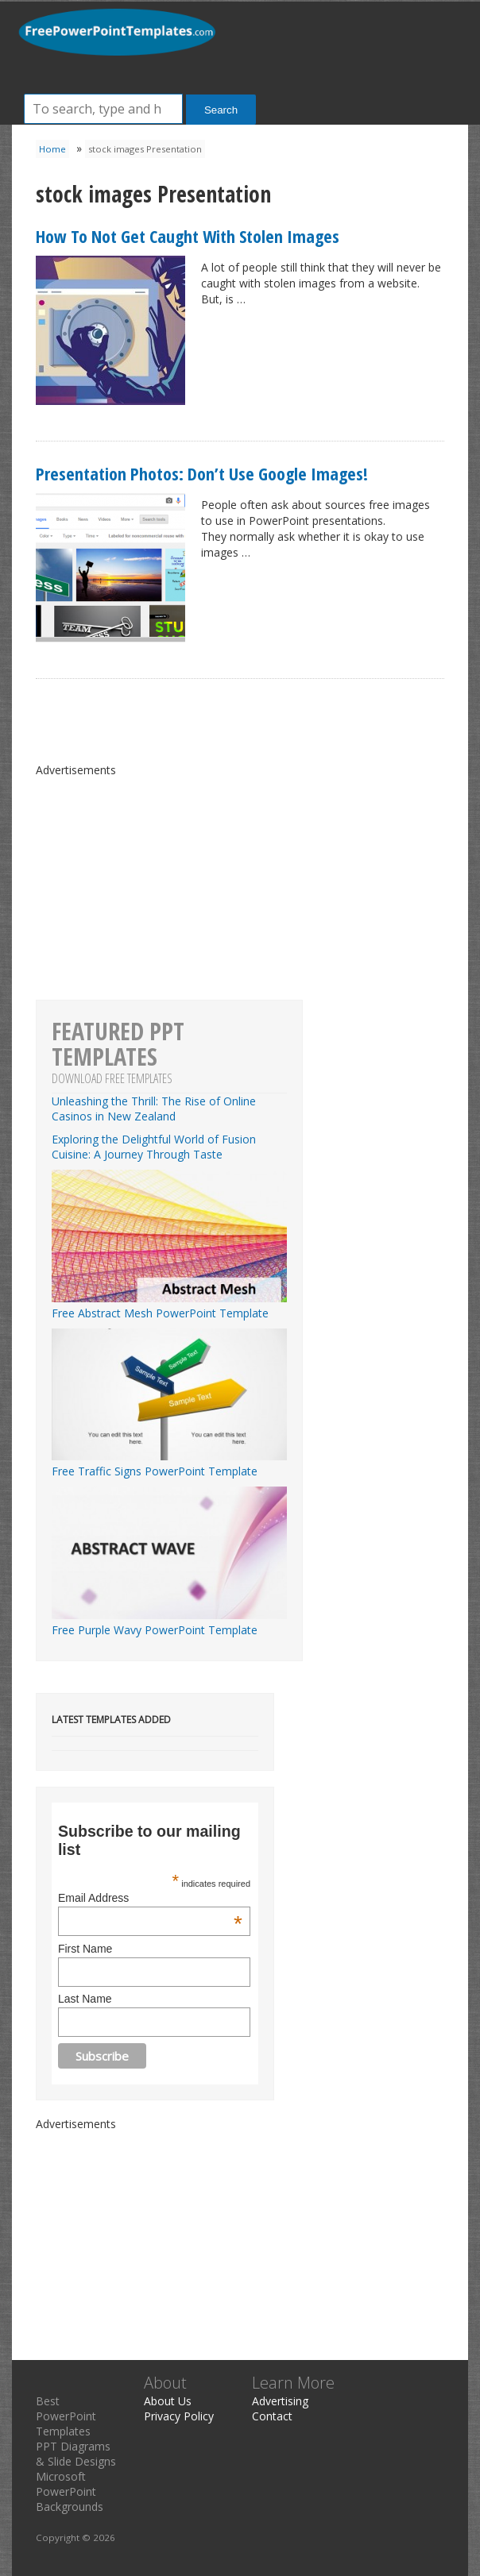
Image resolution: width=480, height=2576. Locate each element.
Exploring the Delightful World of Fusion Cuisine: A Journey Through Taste (154, 1147)
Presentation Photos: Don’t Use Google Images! (202, 473)
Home (52, 149)
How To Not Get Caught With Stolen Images (187, 236)
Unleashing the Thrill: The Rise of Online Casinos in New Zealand (154, 1108)
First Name (85, 1948)
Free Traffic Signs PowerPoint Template (169, 1463)
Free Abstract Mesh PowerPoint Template (169, 1305)
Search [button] (221, 110)
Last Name (85, 1998)
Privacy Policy (179, 2416)
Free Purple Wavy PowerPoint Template (169, 1622)
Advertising (280, 2400)
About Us (168, 2400)
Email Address (150, 1898)
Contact (272, 2416)
